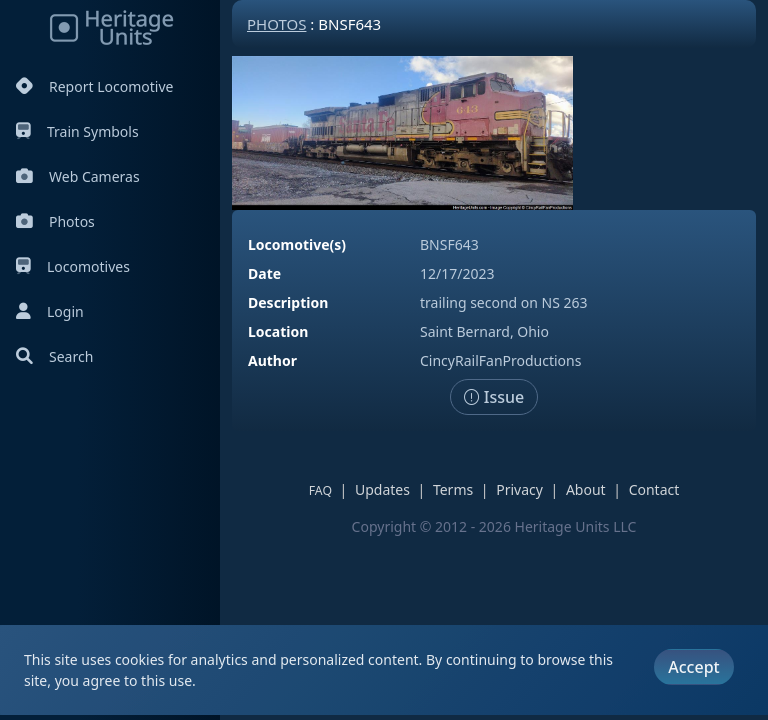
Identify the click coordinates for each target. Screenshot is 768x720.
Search (54, 356)
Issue (494, 397)
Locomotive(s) (297, 244)
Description (288, 302)
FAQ (320, 490)
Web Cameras (78, 176)
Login (50, 311)
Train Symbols (77, 131)
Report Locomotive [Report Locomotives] (94, 86)
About (586, 489)
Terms (453, 489)
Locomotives (73, 266)
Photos (55, 221)
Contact (654, 489)
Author (272, 360)
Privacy (519, 489)
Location (278, 331)
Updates (382, 489)
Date (264, 273)
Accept (693, 667)
